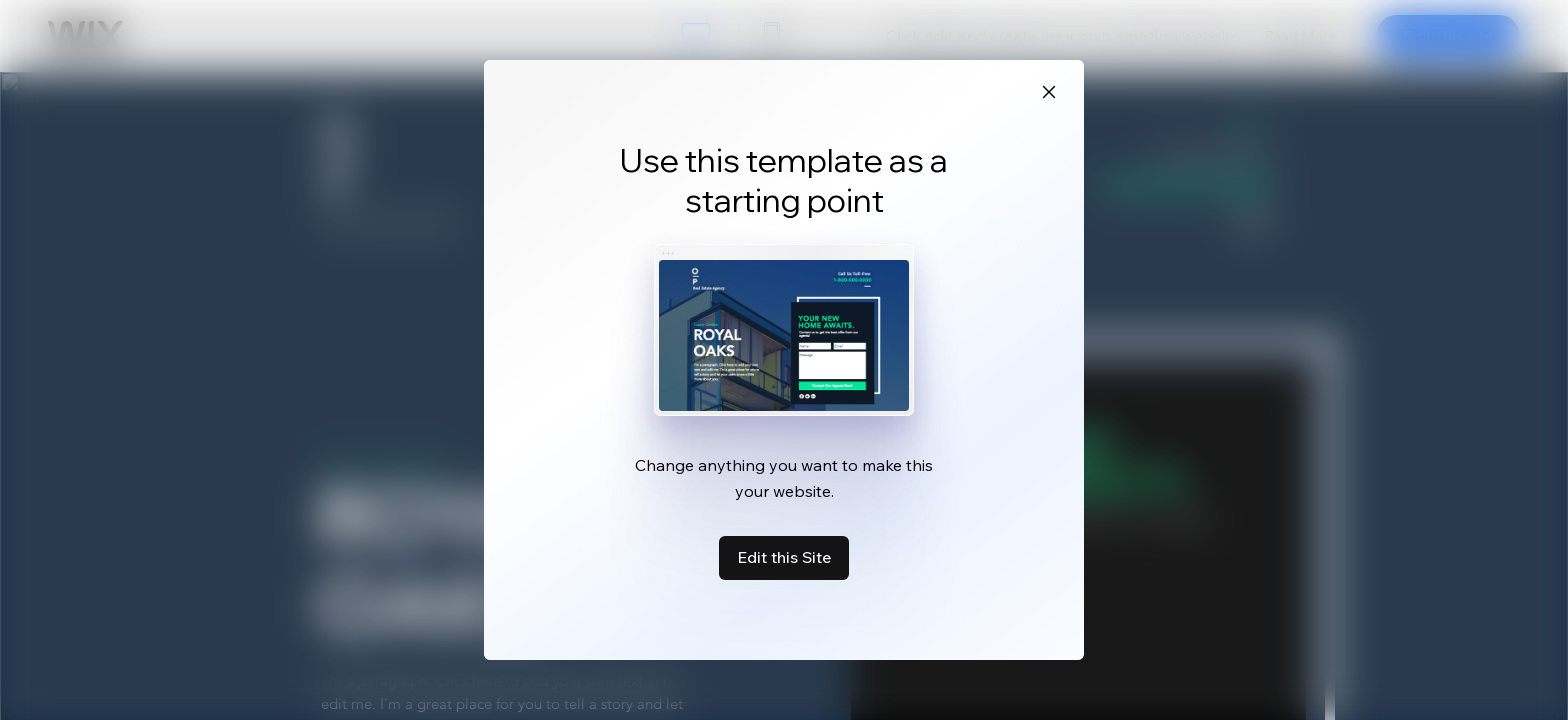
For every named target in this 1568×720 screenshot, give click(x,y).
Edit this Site (784, 557)
